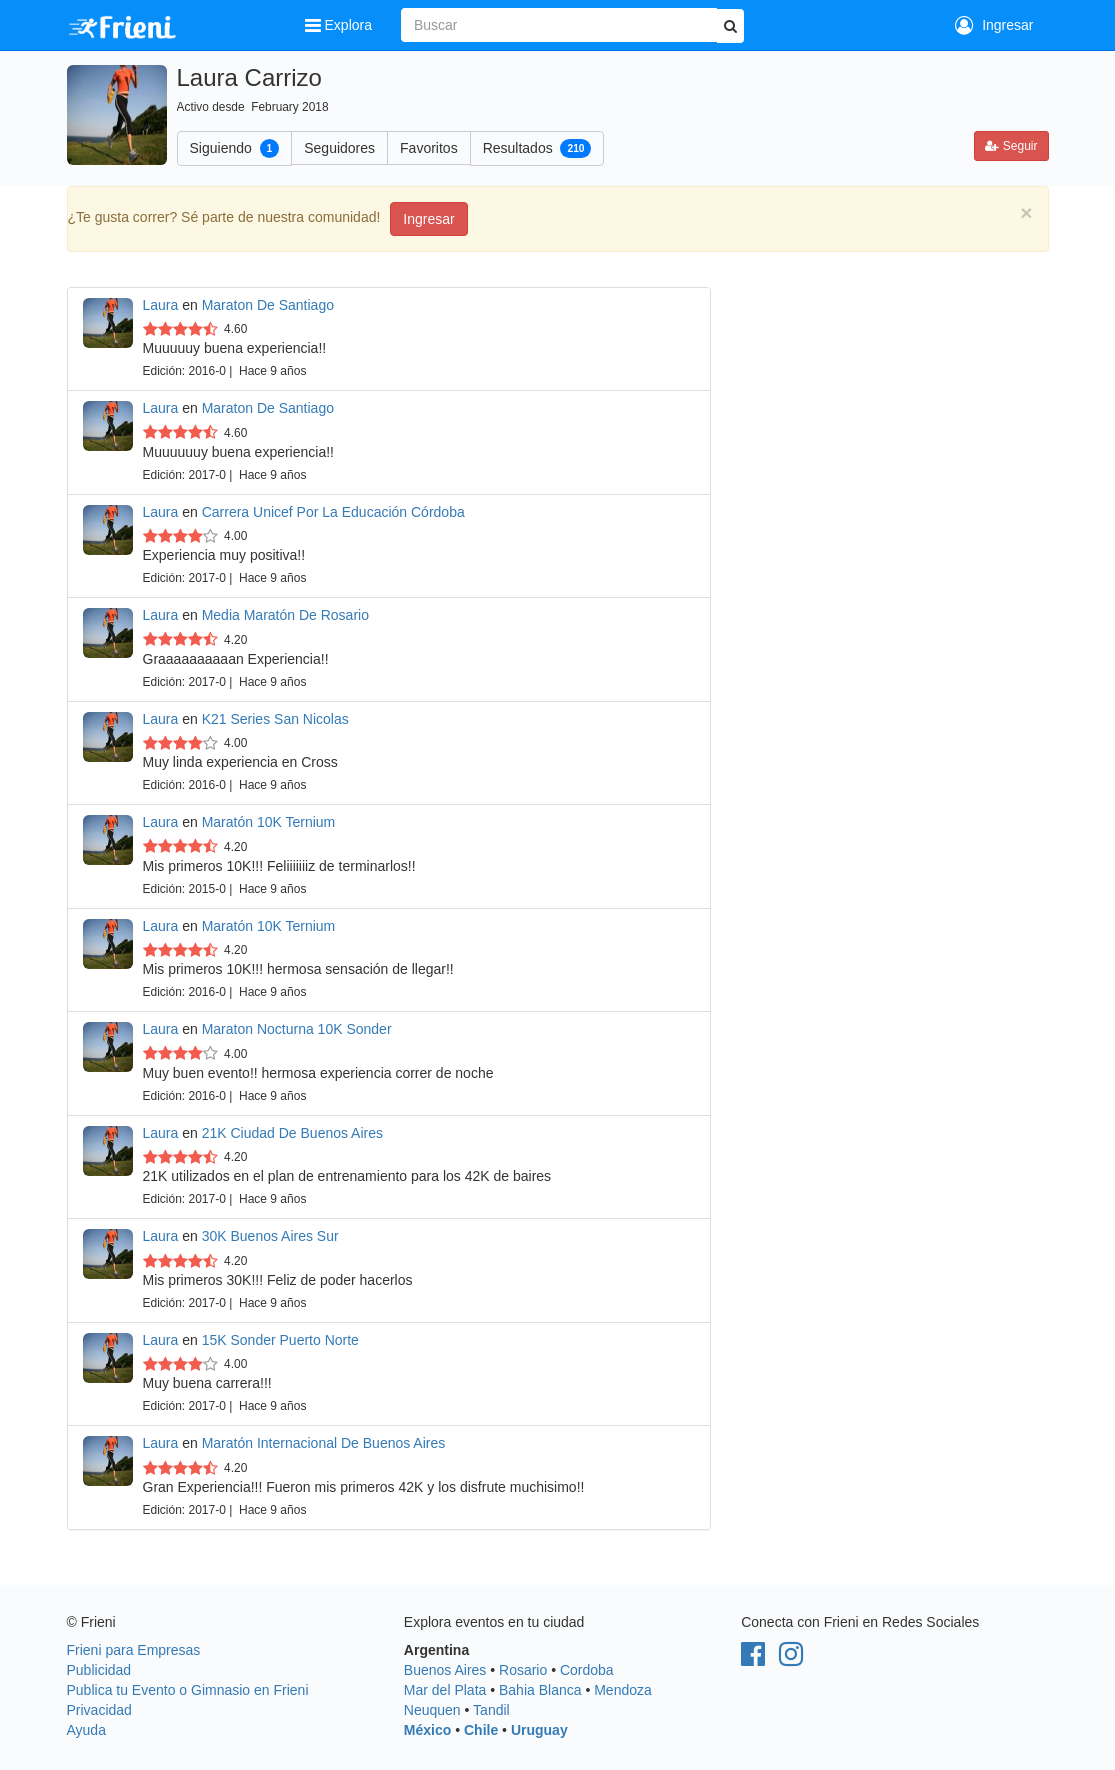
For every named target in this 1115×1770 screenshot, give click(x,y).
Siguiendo (235, 148)
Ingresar (994, 25)
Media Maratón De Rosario (285, 615)
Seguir (1011, 146)
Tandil (491, 1710)
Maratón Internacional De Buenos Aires (324, 1443)
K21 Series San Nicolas (275, 719)
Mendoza (623, 1690)
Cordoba (587, 1670)
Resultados (537, 148)
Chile (481, 1730)
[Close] (1026, 212)
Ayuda (86, 1730)
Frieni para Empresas (134, 1650)
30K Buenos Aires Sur (270, 1236)
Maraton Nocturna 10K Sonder (297, 1029)
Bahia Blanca (540, 1690)
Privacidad (99, 1710)
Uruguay (539, 1730)
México (427, 1730)
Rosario (523, 1670)
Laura (161, 305)
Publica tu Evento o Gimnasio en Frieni (188, 1690)
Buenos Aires (445, 1670)
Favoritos (429, 148)
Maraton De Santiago (268, 305)
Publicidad (99, 1670)
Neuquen (432, 1710)
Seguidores (339, 148)
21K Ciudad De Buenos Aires (292, 1133)
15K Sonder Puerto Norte (280, 1340)
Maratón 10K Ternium (269, 822)
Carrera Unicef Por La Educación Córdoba (333, 512)
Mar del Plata (445, 1690)
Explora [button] (340, 25)
